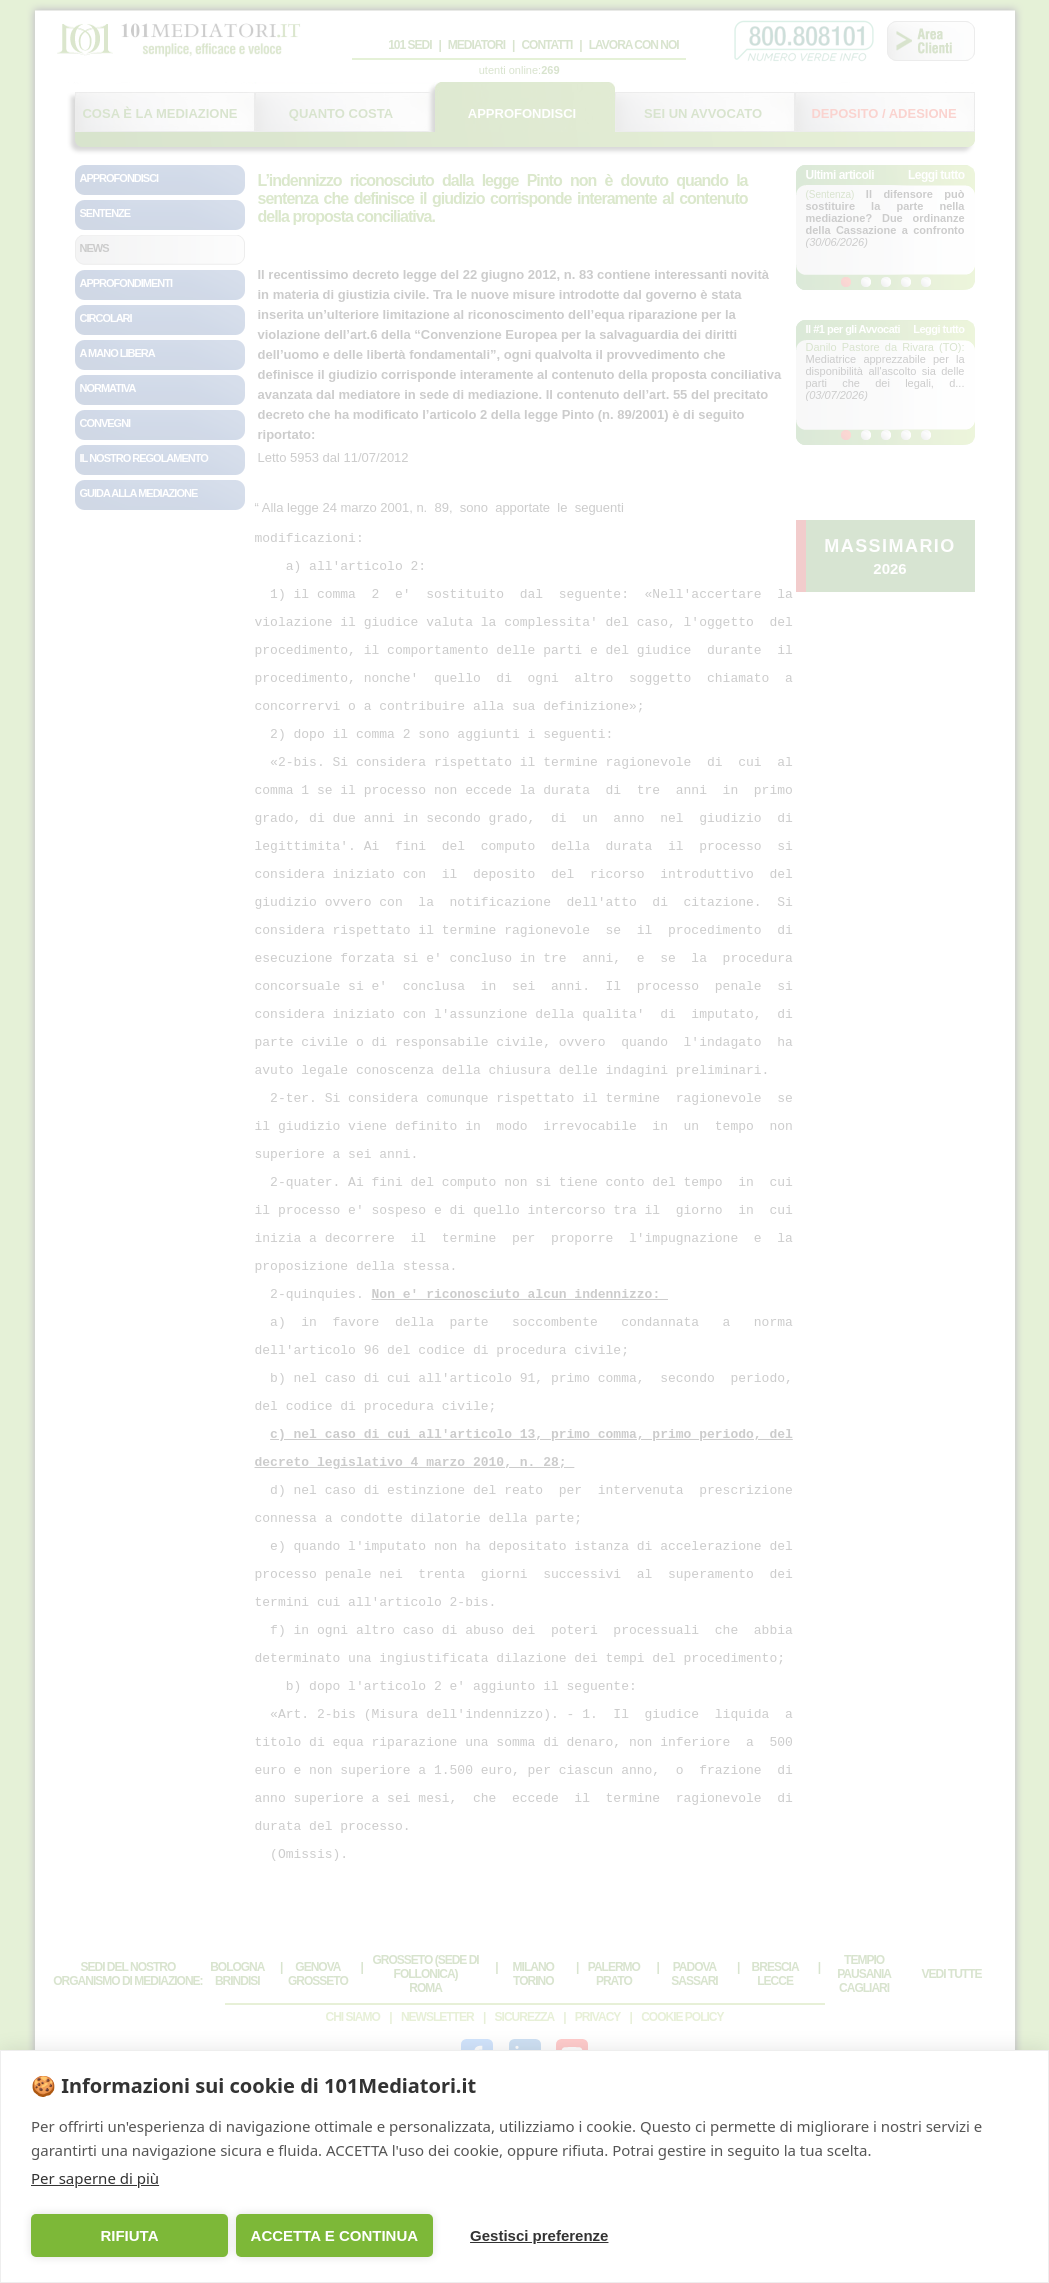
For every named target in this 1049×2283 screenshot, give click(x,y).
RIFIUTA (128, 2235)
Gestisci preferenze (531, 2235)
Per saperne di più (95, 2178)
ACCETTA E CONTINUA (330, 2235)
